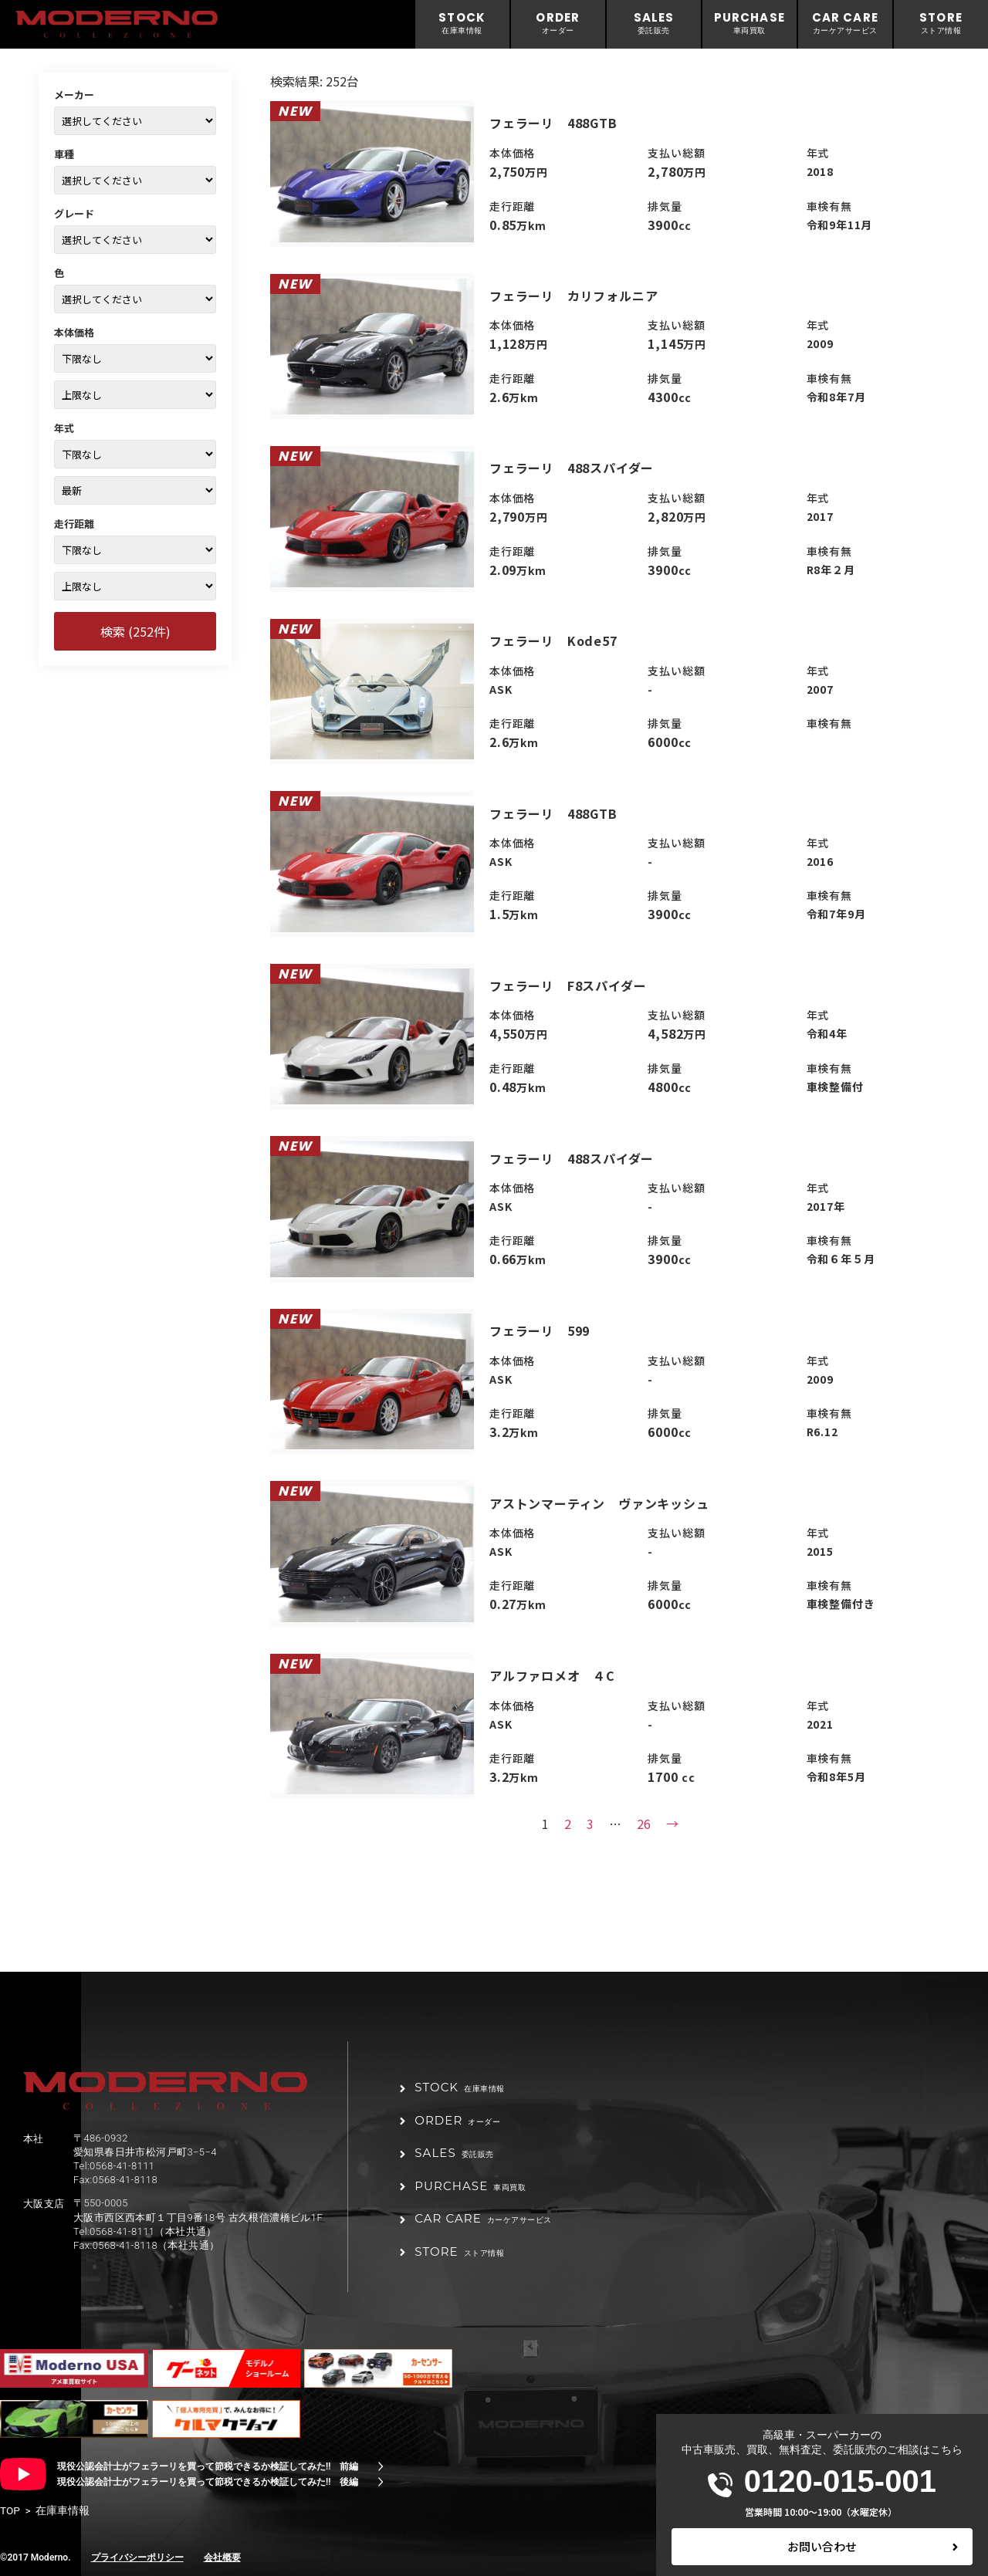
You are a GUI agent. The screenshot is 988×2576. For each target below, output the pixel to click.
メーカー (74, 94)
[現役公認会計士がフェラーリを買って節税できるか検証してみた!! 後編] (380, 2481)
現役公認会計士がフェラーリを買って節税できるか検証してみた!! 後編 (207, 2481)
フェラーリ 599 (539, 1330)
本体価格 (74, 332)
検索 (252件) (135, 631)
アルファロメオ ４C (552, 1675)
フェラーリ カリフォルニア (573, 295)
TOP (10, 2510)
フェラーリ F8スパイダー (567, 985)
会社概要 (222, 2557)
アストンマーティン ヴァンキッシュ (599, 1503)
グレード (74, 213)
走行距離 (74, 523)
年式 (64, 428)
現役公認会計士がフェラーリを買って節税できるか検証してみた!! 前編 (207, 2466)
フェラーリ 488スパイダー (571, 467)
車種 (64, 154)
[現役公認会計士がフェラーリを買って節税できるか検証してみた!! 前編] (380, 2466)
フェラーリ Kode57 (553, 640)
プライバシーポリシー (137, 2557)
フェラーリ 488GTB (553, 122)
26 (644, 1823)
